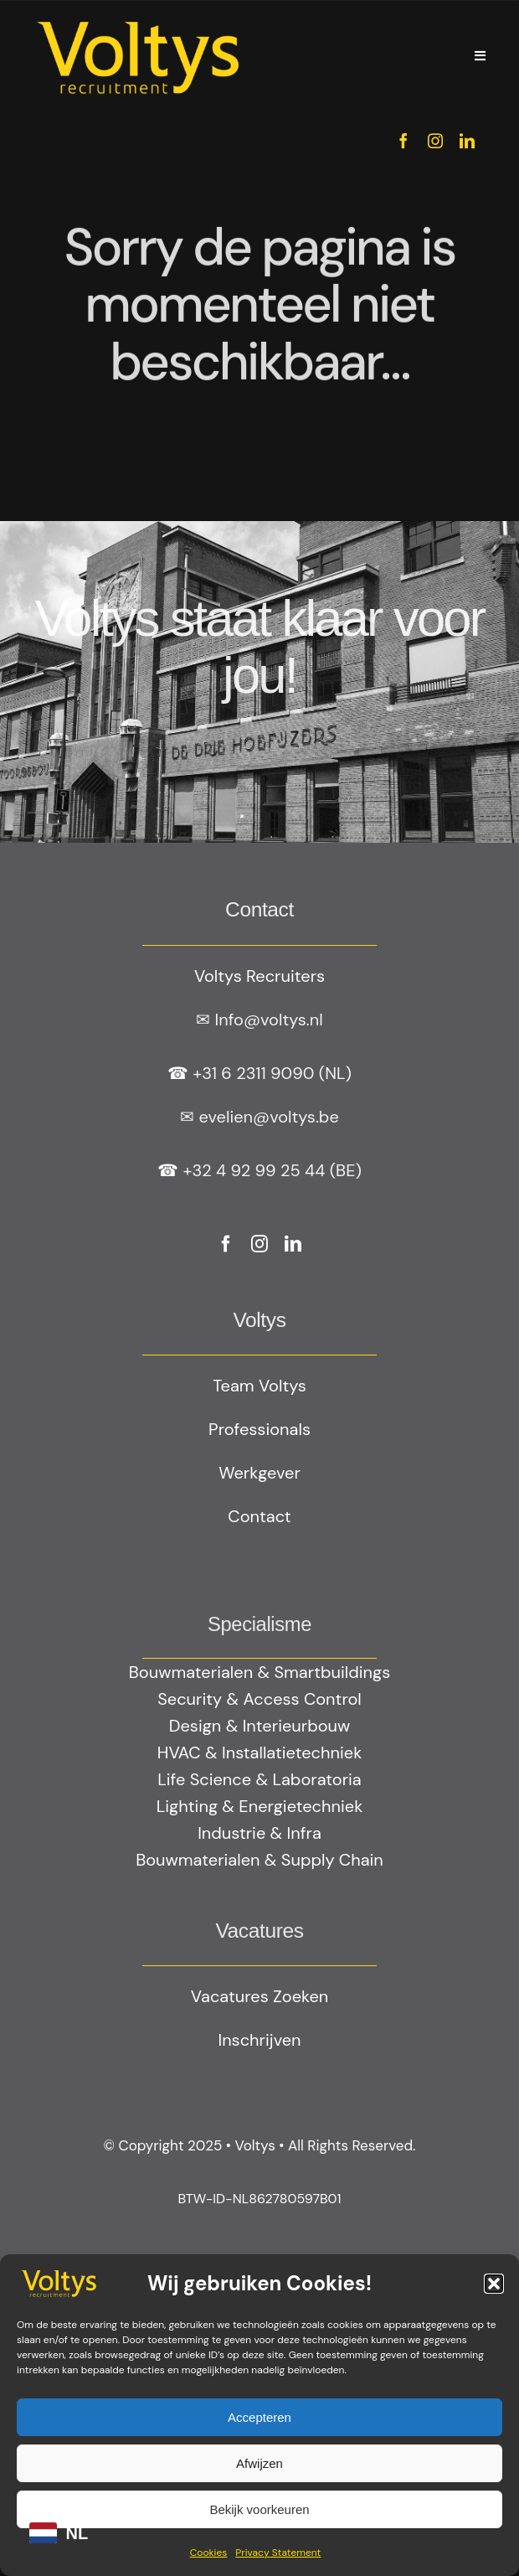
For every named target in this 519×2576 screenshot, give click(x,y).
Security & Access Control (259, 1699)
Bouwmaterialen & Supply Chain (259, 1860)
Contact (259, 1516)
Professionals (259, 1429)
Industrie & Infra (259, 1833)
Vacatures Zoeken (259, 1996)
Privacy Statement (278, 2552)
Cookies (209, 2552)
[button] (494, 2283)
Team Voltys (259, 1385)
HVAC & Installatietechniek (259, 1752)
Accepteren (259, 2417)
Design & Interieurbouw (260, 1726)
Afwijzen (259, 2463)
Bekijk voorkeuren (259, 2509)
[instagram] (435, 140)
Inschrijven (259, 2040)
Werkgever (259, 1473)
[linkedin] (467, 140)
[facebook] (403, 140)
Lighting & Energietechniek (259, 1806)
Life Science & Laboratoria (259, 1779)
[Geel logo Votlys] (137, 21)
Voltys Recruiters (259, 976)
